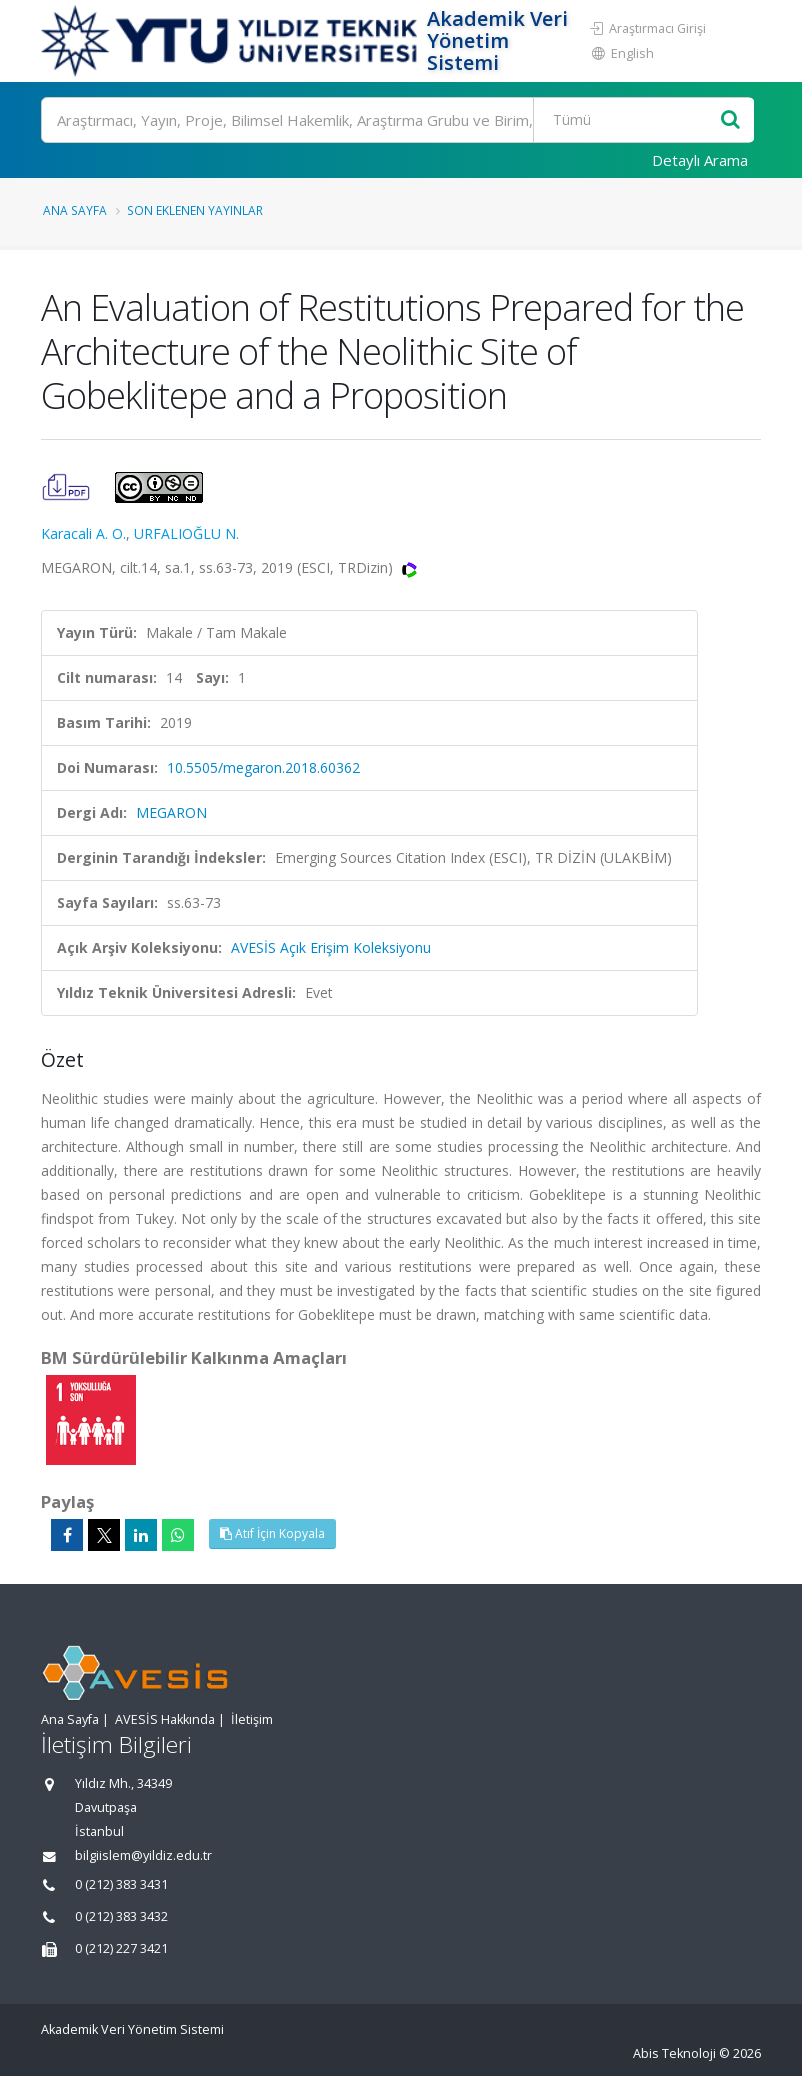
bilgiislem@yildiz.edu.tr (143, 1855)
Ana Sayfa (75, 210)
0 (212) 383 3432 (121, 1916)
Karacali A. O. (83, 533)
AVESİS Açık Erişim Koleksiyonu (331, 947)
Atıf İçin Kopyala (272, 1533)
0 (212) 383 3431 (121, 1884)
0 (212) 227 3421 (121, 1948)
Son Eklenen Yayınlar (195, 210)
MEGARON (171, 812)
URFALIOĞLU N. (186, 533)
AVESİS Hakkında (165, 1719)
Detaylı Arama (700, 160)
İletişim (252, 1719)
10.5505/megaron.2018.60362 (263, 767)
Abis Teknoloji (674, 2053)
